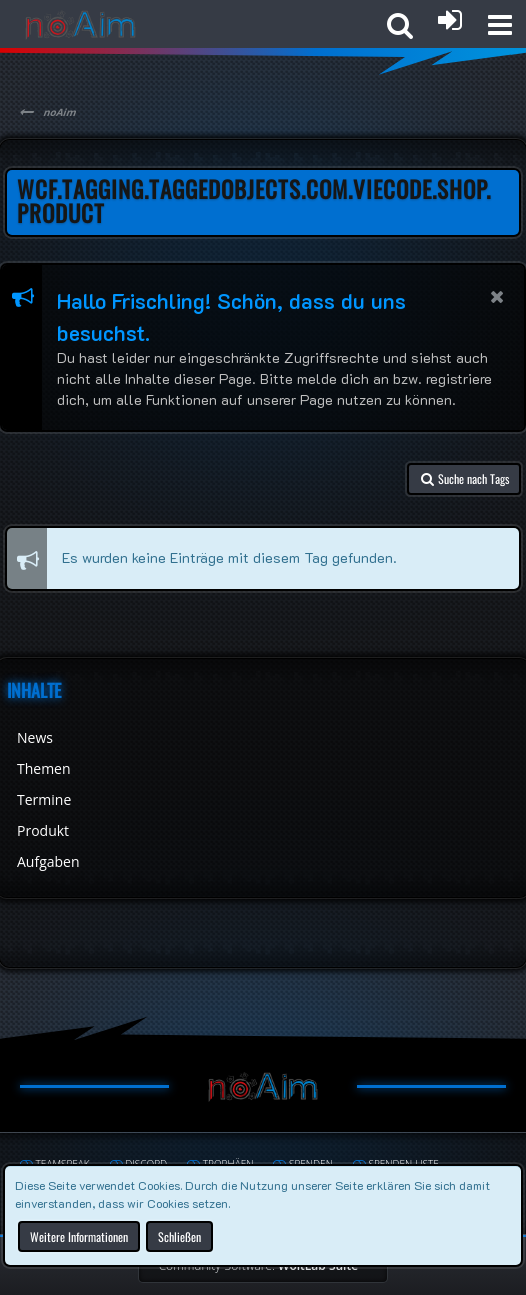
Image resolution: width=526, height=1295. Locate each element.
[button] (500, 25)
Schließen (179, 1235)
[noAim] (80, 25)
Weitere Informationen (79, 1235)
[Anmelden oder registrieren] (450, 20)
